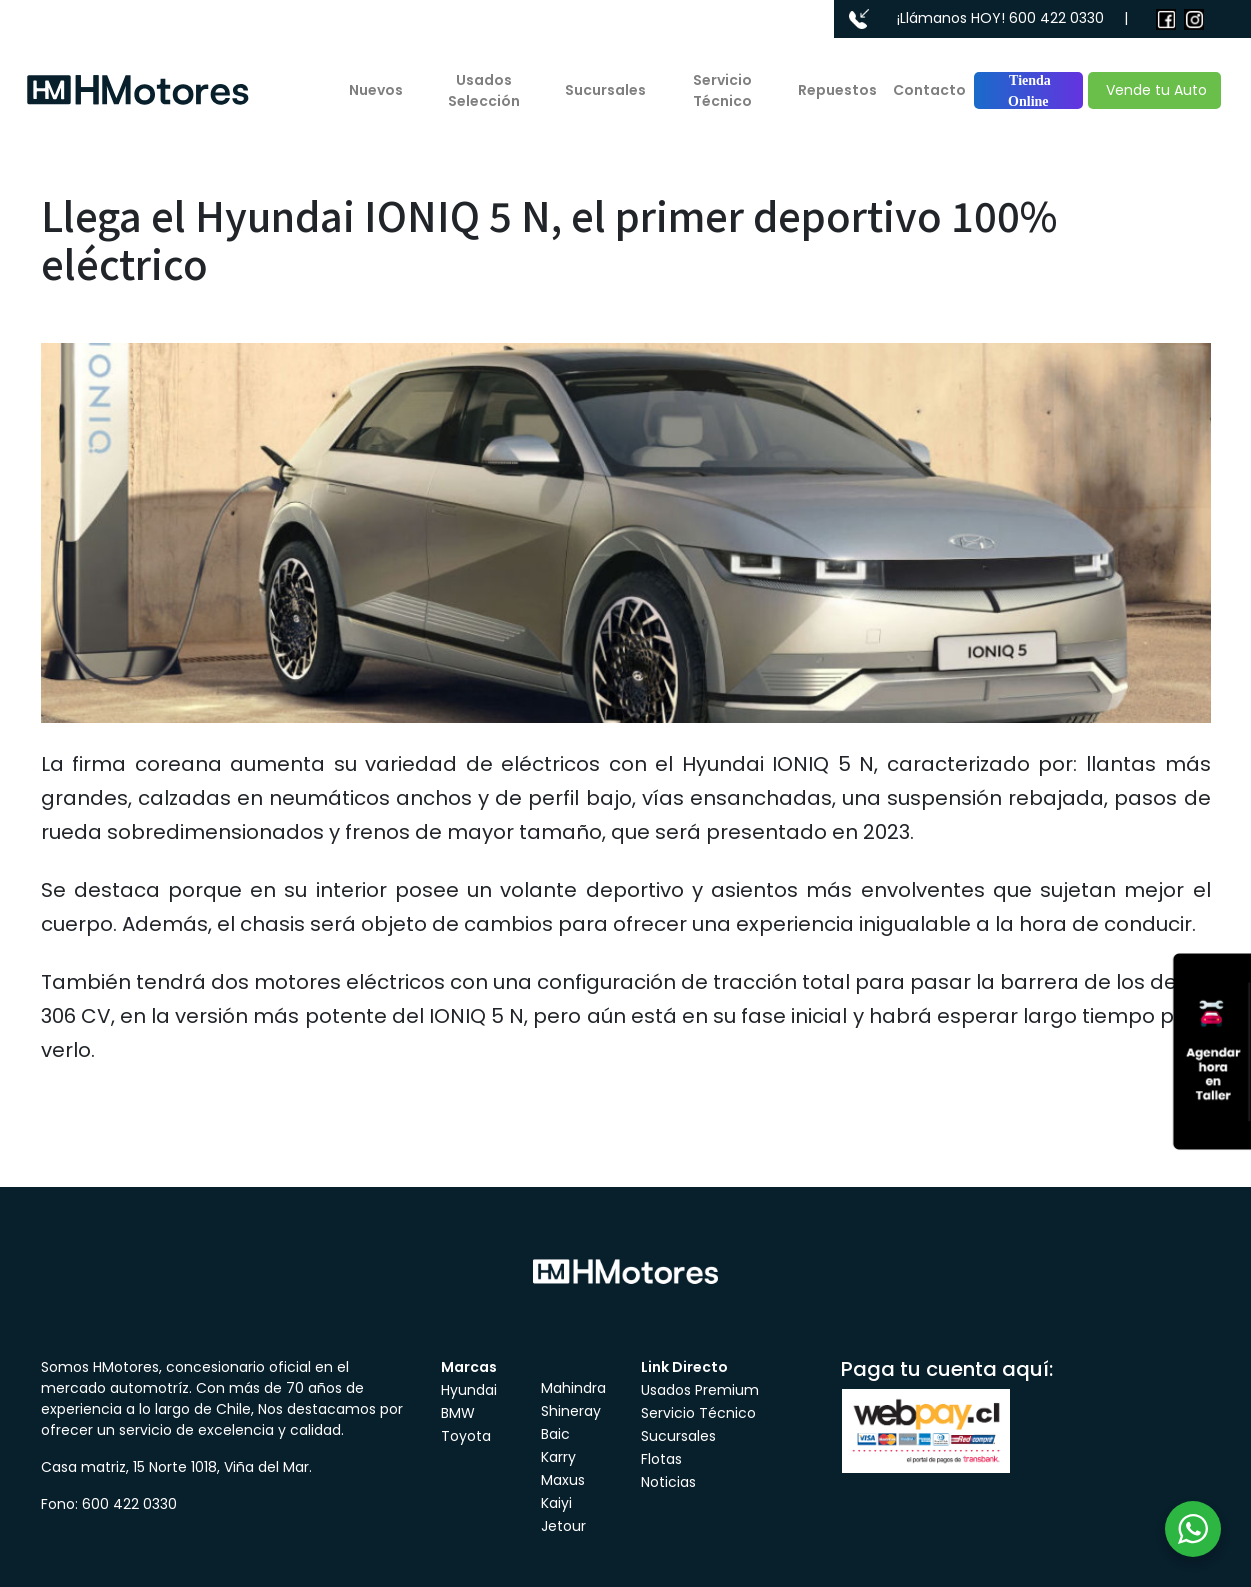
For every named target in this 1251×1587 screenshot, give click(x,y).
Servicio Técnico (722, 90)
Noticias (668, 1482)
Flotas (661, 1459)
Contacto (929, 90)
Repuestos (837, 90)
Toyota (466, 1436)
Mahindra (573, 1388)
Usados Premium (700, 1390)
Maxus (563, 1480)
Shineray (571, 1411)
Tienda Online (1028, 91)
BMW (458, 1413)
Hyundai (469, 1390)
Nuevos (376, 90)
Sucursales (605, 90)
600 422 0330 (1056, 18)
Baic (555, 1434)
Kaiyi (556, 1503)
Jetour (563, 1526)
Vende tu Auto (1154, 90)
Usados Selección (484, 90)
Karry (558, 1457)
